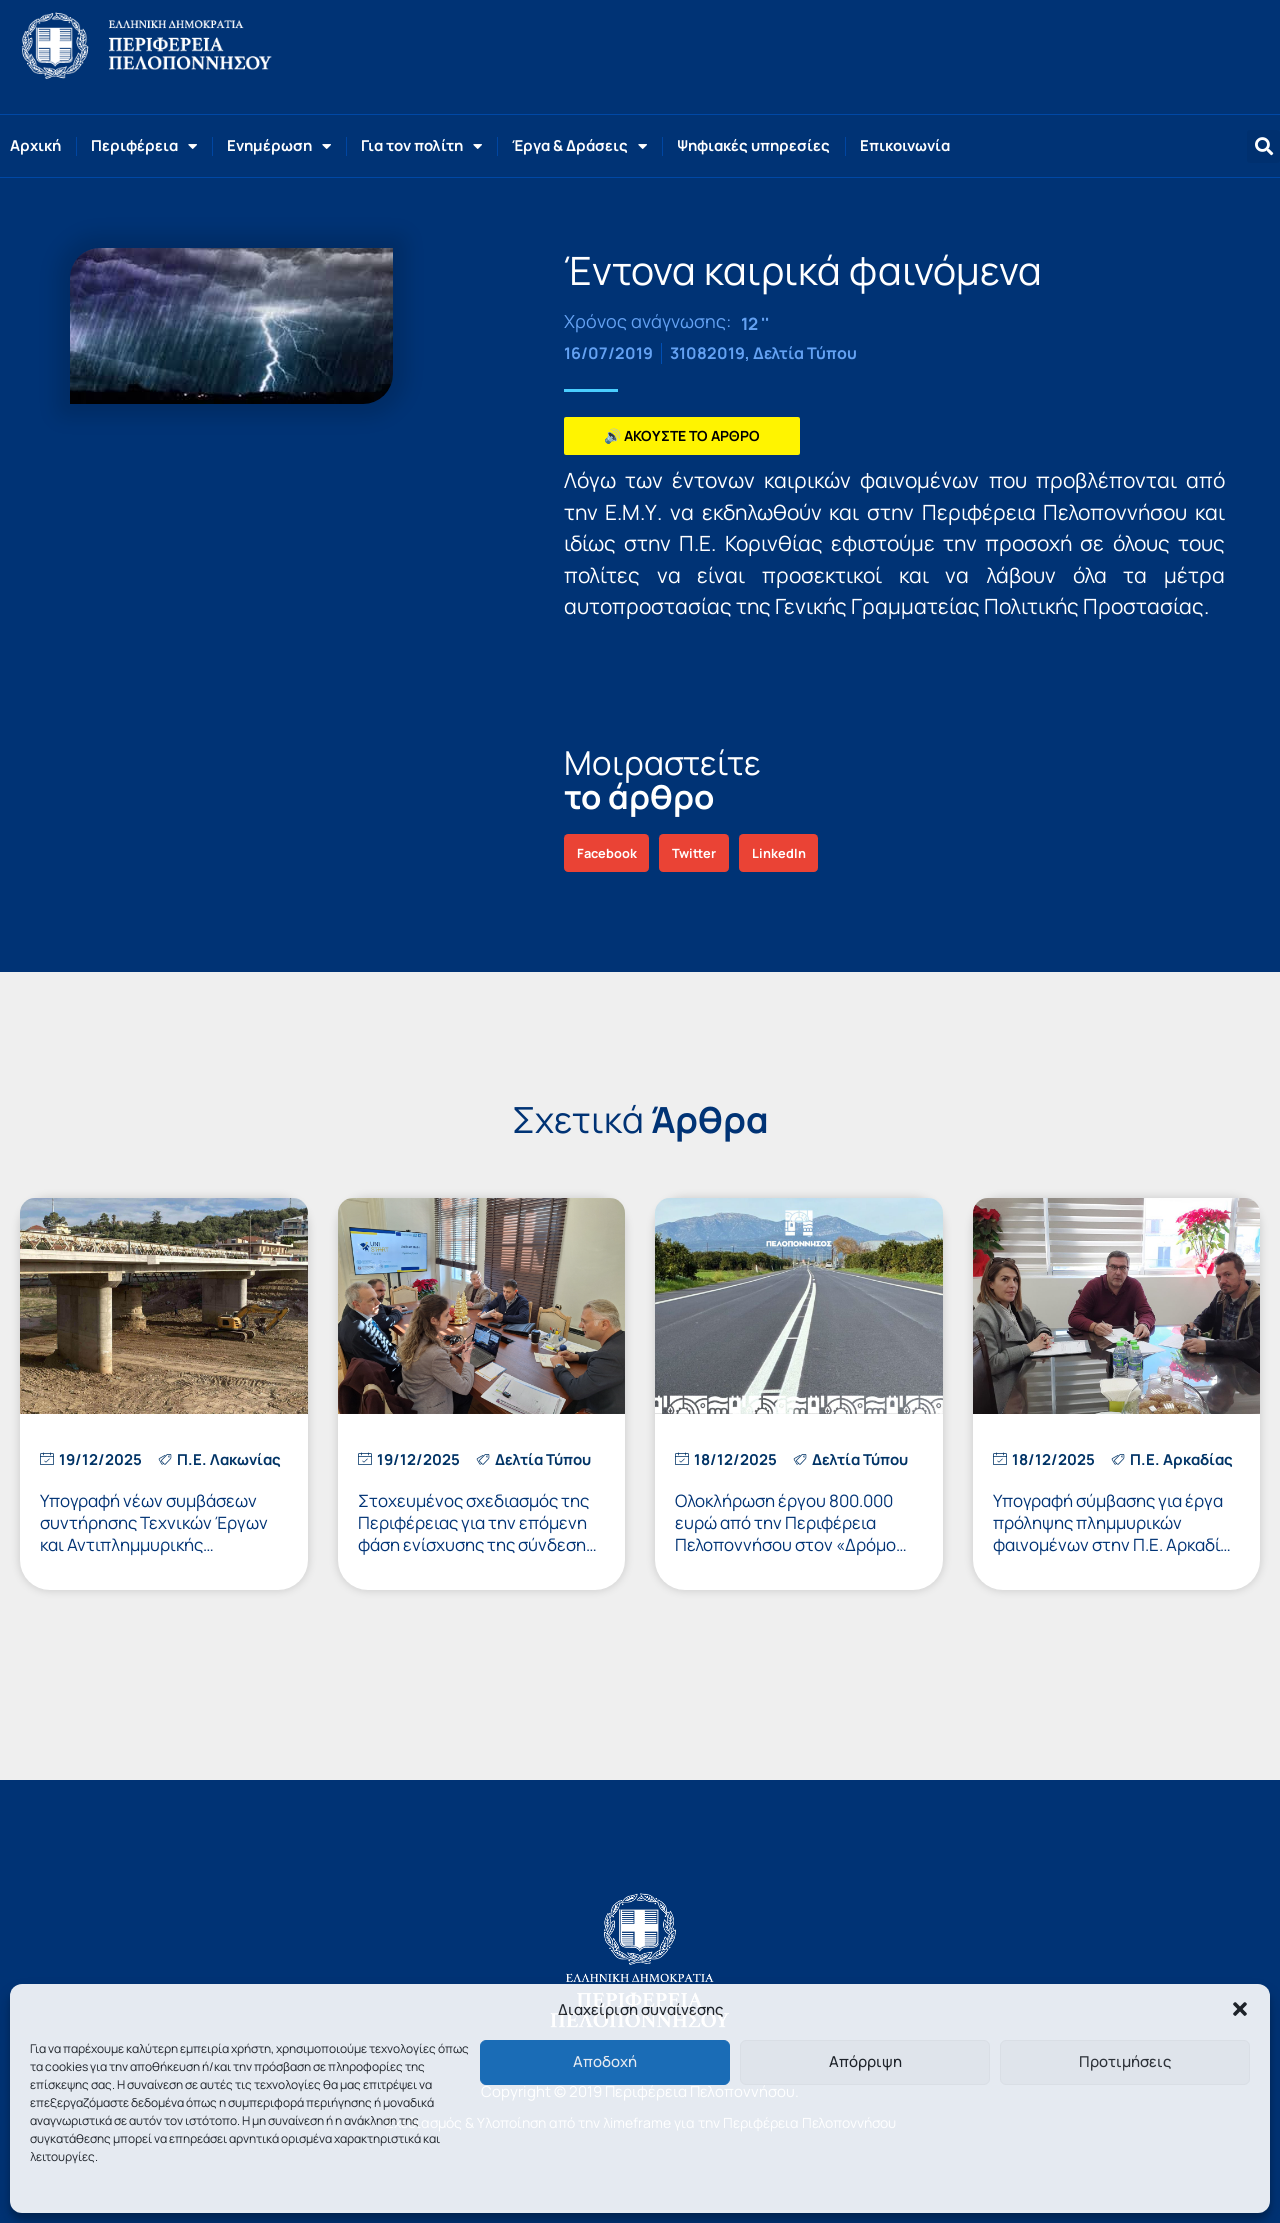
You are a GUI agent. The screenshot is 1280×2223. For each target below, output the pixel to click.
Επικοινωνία (905, 145)
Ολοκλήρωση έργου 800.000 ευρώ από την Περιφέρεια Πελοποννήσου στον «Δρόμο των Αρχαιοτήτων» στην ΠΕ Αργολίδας (785, 1544)
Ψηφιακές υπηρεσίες (753, 145)
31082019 (707, 353)
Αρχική (35, 145)
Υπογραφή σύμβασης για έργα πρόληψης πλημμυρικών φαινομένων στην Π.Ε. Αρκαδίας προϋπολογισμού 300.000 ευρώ (1116, 1533)
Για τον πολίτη (421, 146)
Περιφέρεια (144, 146)
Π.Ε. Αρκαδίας (1181, 1459)
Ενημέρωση (279, 146)
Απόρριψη (865, 2061)
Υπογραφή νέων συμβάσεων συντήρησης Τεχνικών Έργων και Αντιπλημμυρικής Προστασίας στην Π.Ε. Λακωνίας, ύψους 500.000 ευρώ (162, 1544)
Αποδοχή (605, 2061)
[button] (1240, 2009)
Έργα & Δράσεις (579, 146)
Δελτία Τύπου (805, 353)
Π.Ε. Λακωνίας (229, 1459)
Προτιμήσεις (1125, 2061)
